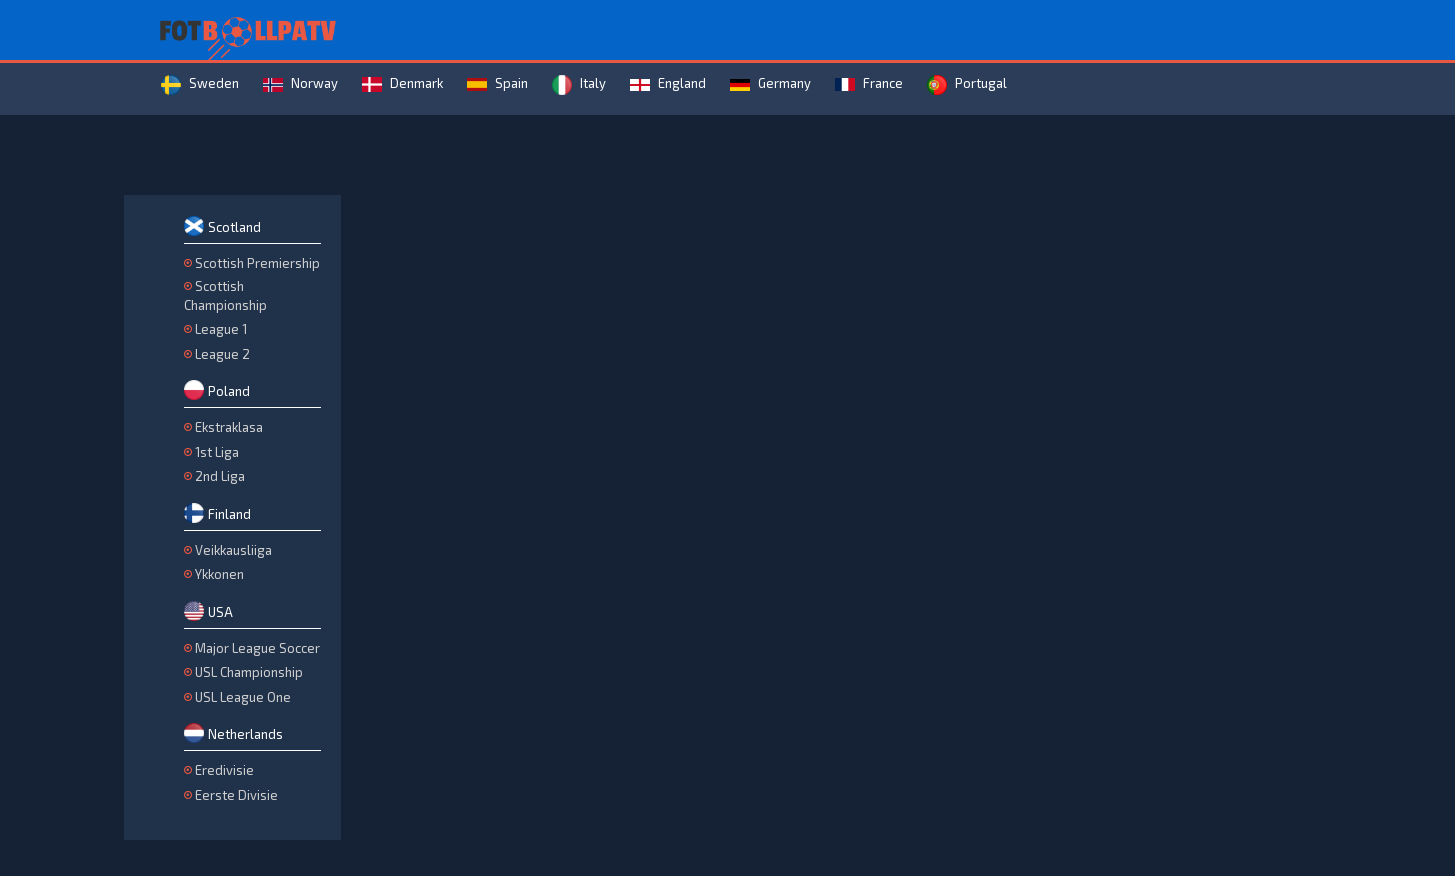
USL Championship (249, 672)
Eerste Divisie (236, 795)
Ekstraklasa (229, 427)
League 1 (221, 329)
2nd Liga (220, 476)
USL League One (243, 697)
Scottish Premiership (257, 263)
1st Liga (217, 452)
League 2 (222, 354)
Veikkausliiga (233, 550)
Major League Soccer (257, 648)
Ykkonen (219, 574)
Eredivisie (224, 770)
